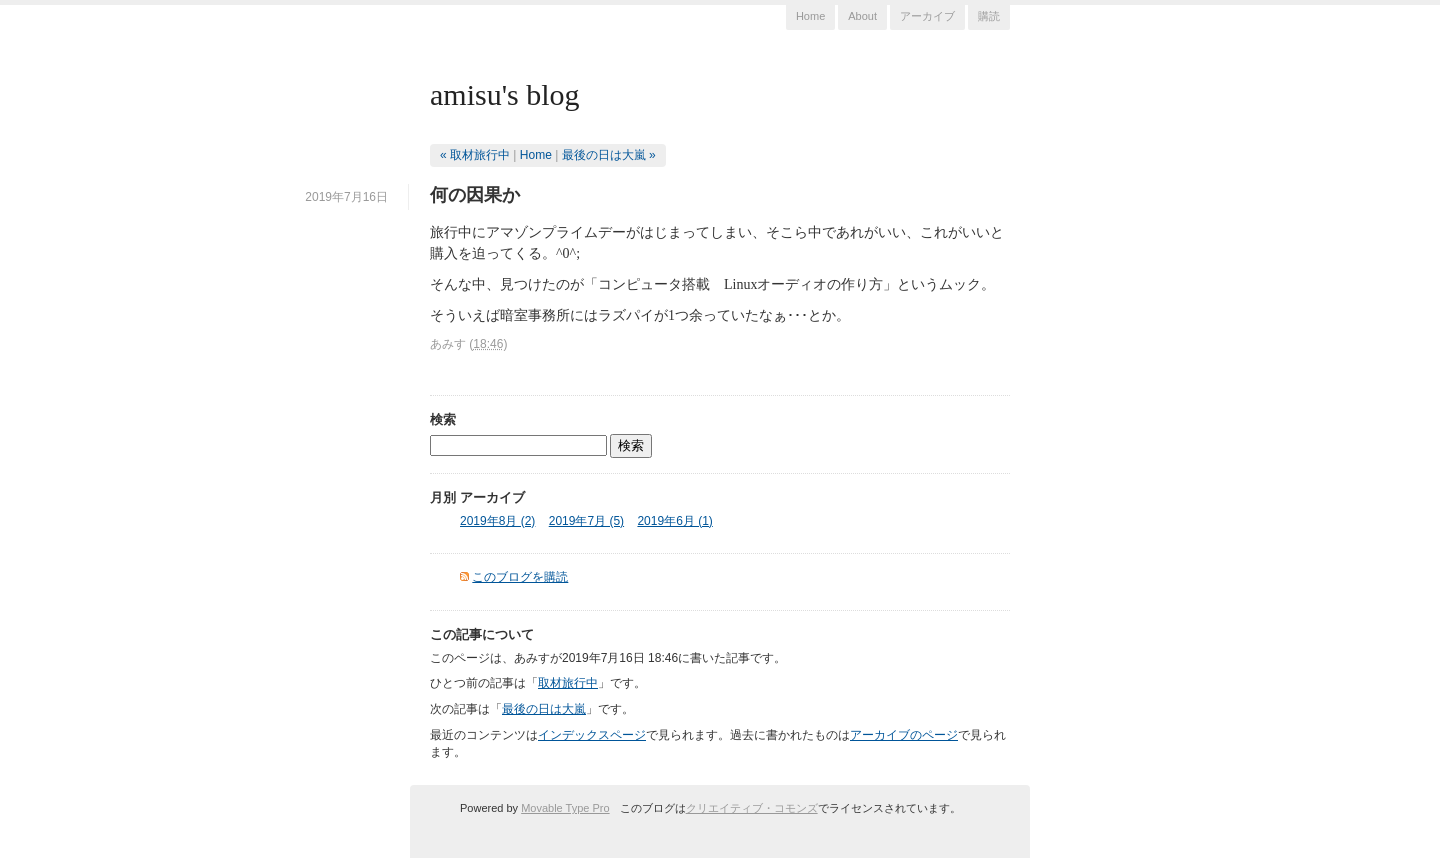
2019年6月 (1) (674, 521)
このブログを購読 (520, 577)
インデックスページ (592, 735)
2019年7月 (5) (586, 521)
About (862, 16)
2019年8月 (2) (497, 521)
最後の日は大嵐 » (609, 155)
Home (810, 16)
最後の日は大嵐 (544, 709)
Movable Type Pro (565, 808)
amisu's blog (505, 94)
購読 (989, 16)
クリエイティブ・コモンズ (752, 808)
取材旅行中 (568, 683)
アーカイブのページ (904, 735)
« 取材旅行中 (475, 155)
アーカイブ (927, 16)
